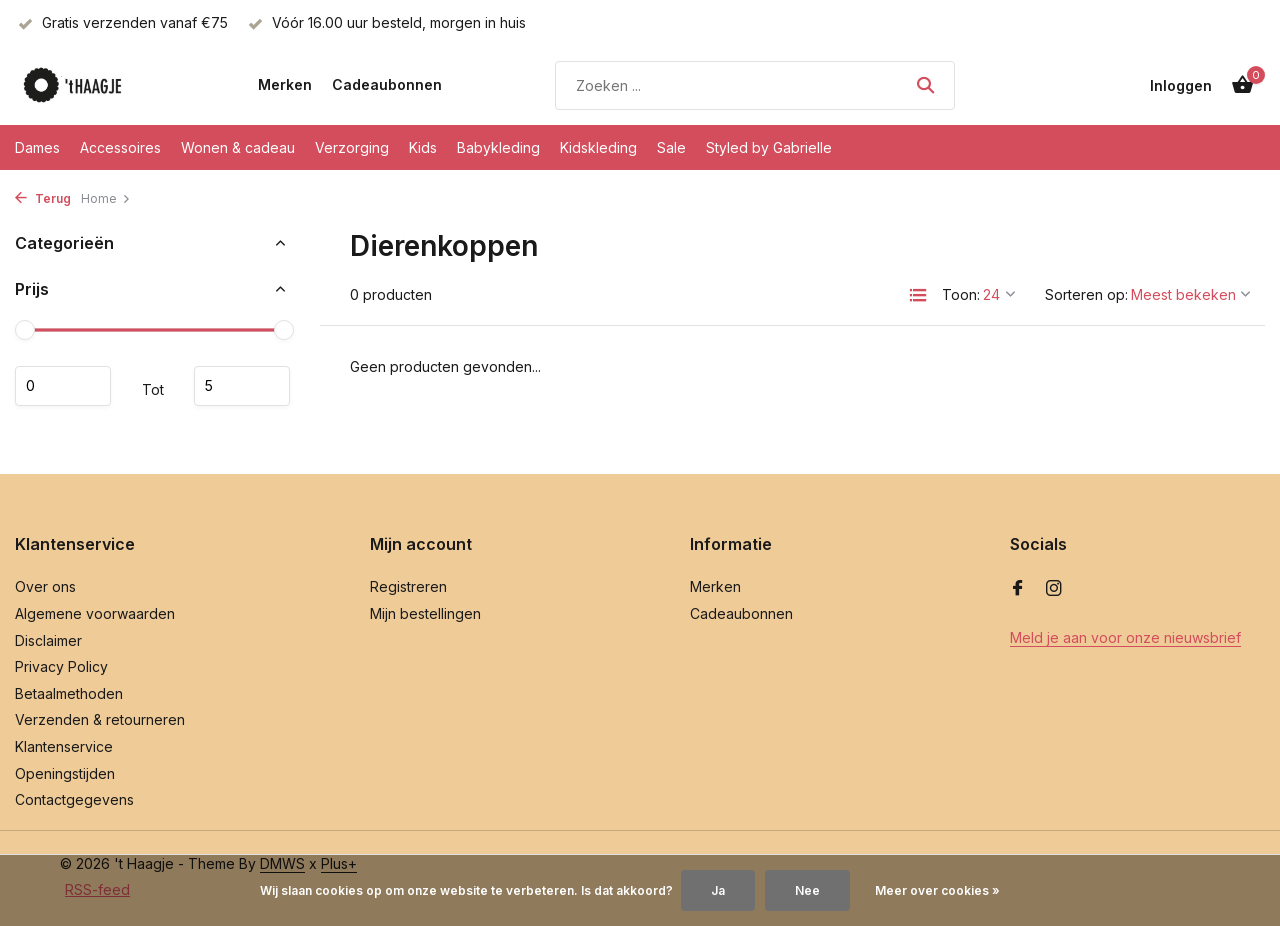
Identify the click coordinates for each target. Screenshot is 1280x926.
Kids (423, 147)
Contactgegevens (74, 799)
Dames (37, 147)
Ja (718, 890)
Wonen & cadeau (238, 147)
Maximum (242, 386)
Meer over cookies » (937, 890)
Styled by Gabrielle (769, 147)
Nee (807, 890)
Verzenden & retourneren (100, 719)
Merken (285, 84)
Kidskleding (598, 147)
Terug (43, 198)
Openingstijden (65, 773)
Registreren (408, 586)
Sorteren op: (1086, 294)
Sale (671, 147)
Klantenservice (64, 746)
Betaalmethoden (69, 693)
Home (106, 198)
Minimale (63, 386)
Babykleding (498, 147)
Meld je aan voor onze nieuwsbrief (1125, 637)
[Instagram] (1054, 589)
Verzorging (352, 147)
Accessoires (120, 147)
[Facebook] (1018, 589)
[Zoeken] (755, 85)
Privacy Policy (61, 666)
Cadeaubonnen (387, 84)
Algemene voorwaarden (95, 613)
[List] (918, 295)
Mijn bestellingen (425, 613)
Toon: (961, 294)
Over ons (45, 586)
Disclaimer (48, 640)
